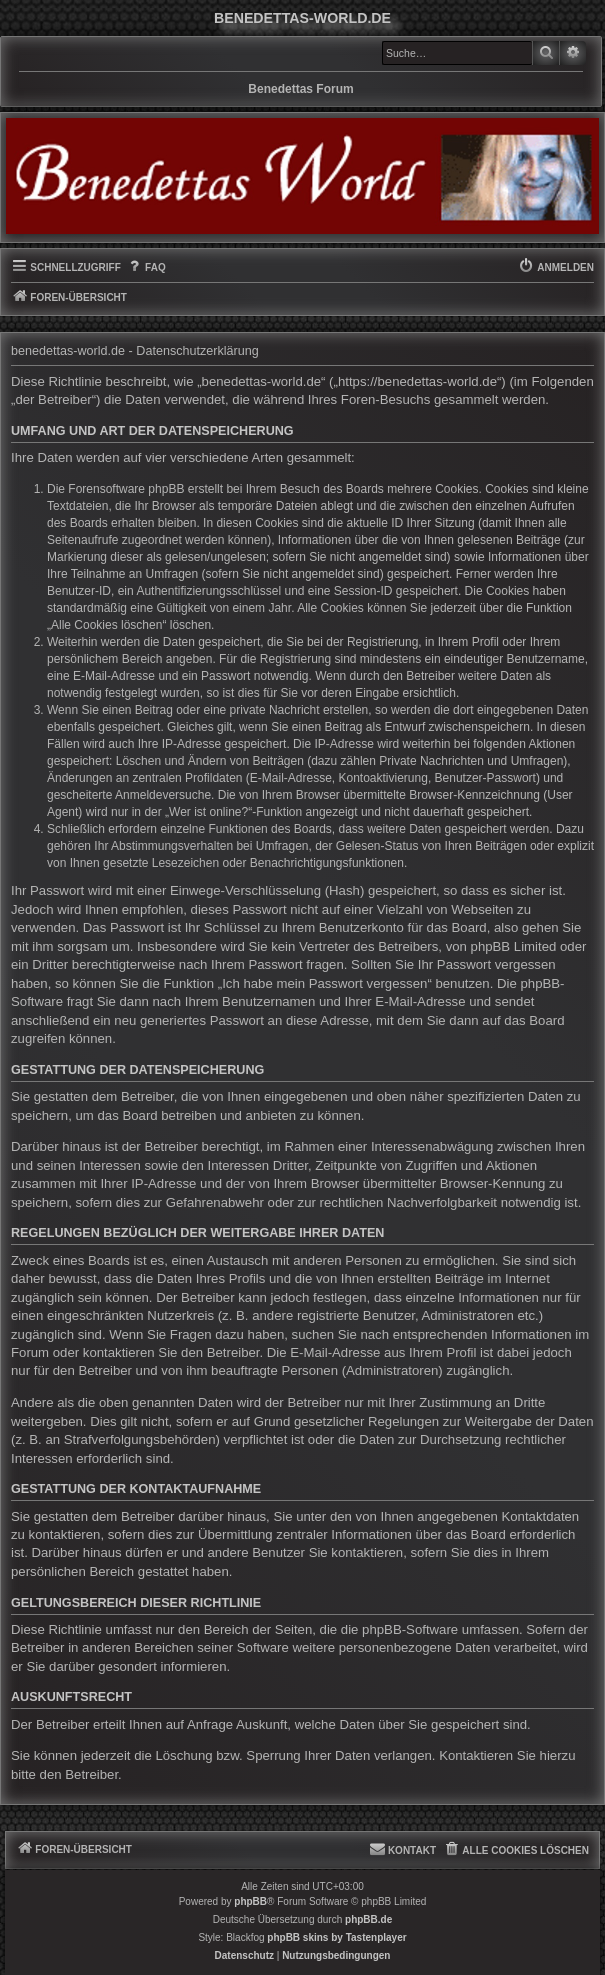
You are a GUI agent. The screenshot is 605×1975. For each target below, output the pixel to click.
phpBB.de (368, 1919)
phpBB (250, 1901)
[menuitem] (146, 268)
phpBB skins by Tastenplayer (336, 1937)
